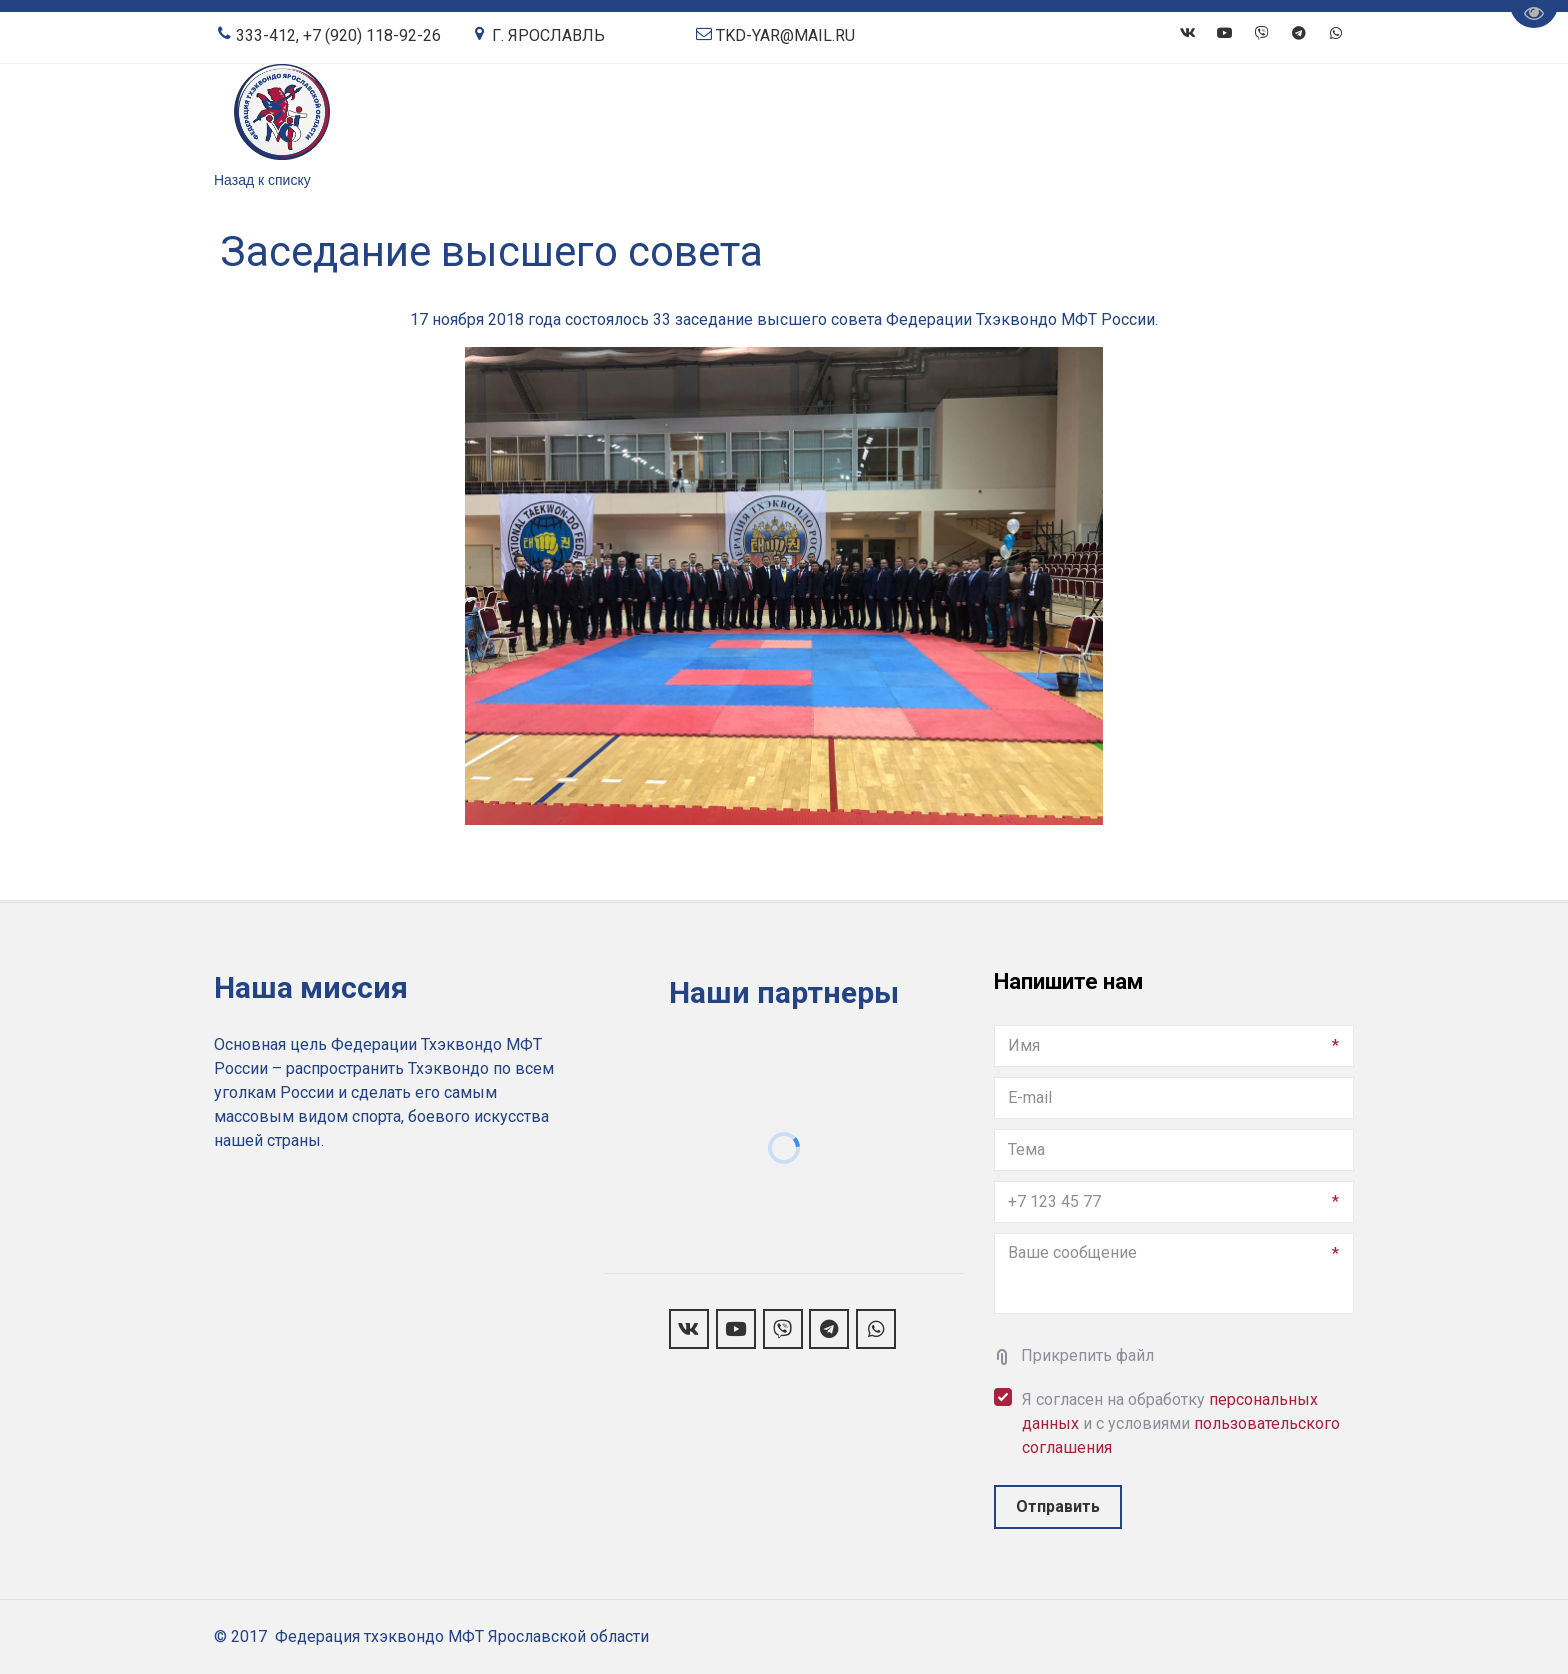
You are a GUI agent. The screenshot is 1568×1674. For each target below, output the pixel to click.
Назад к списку (262, 180)
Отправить (1058, 1506)
